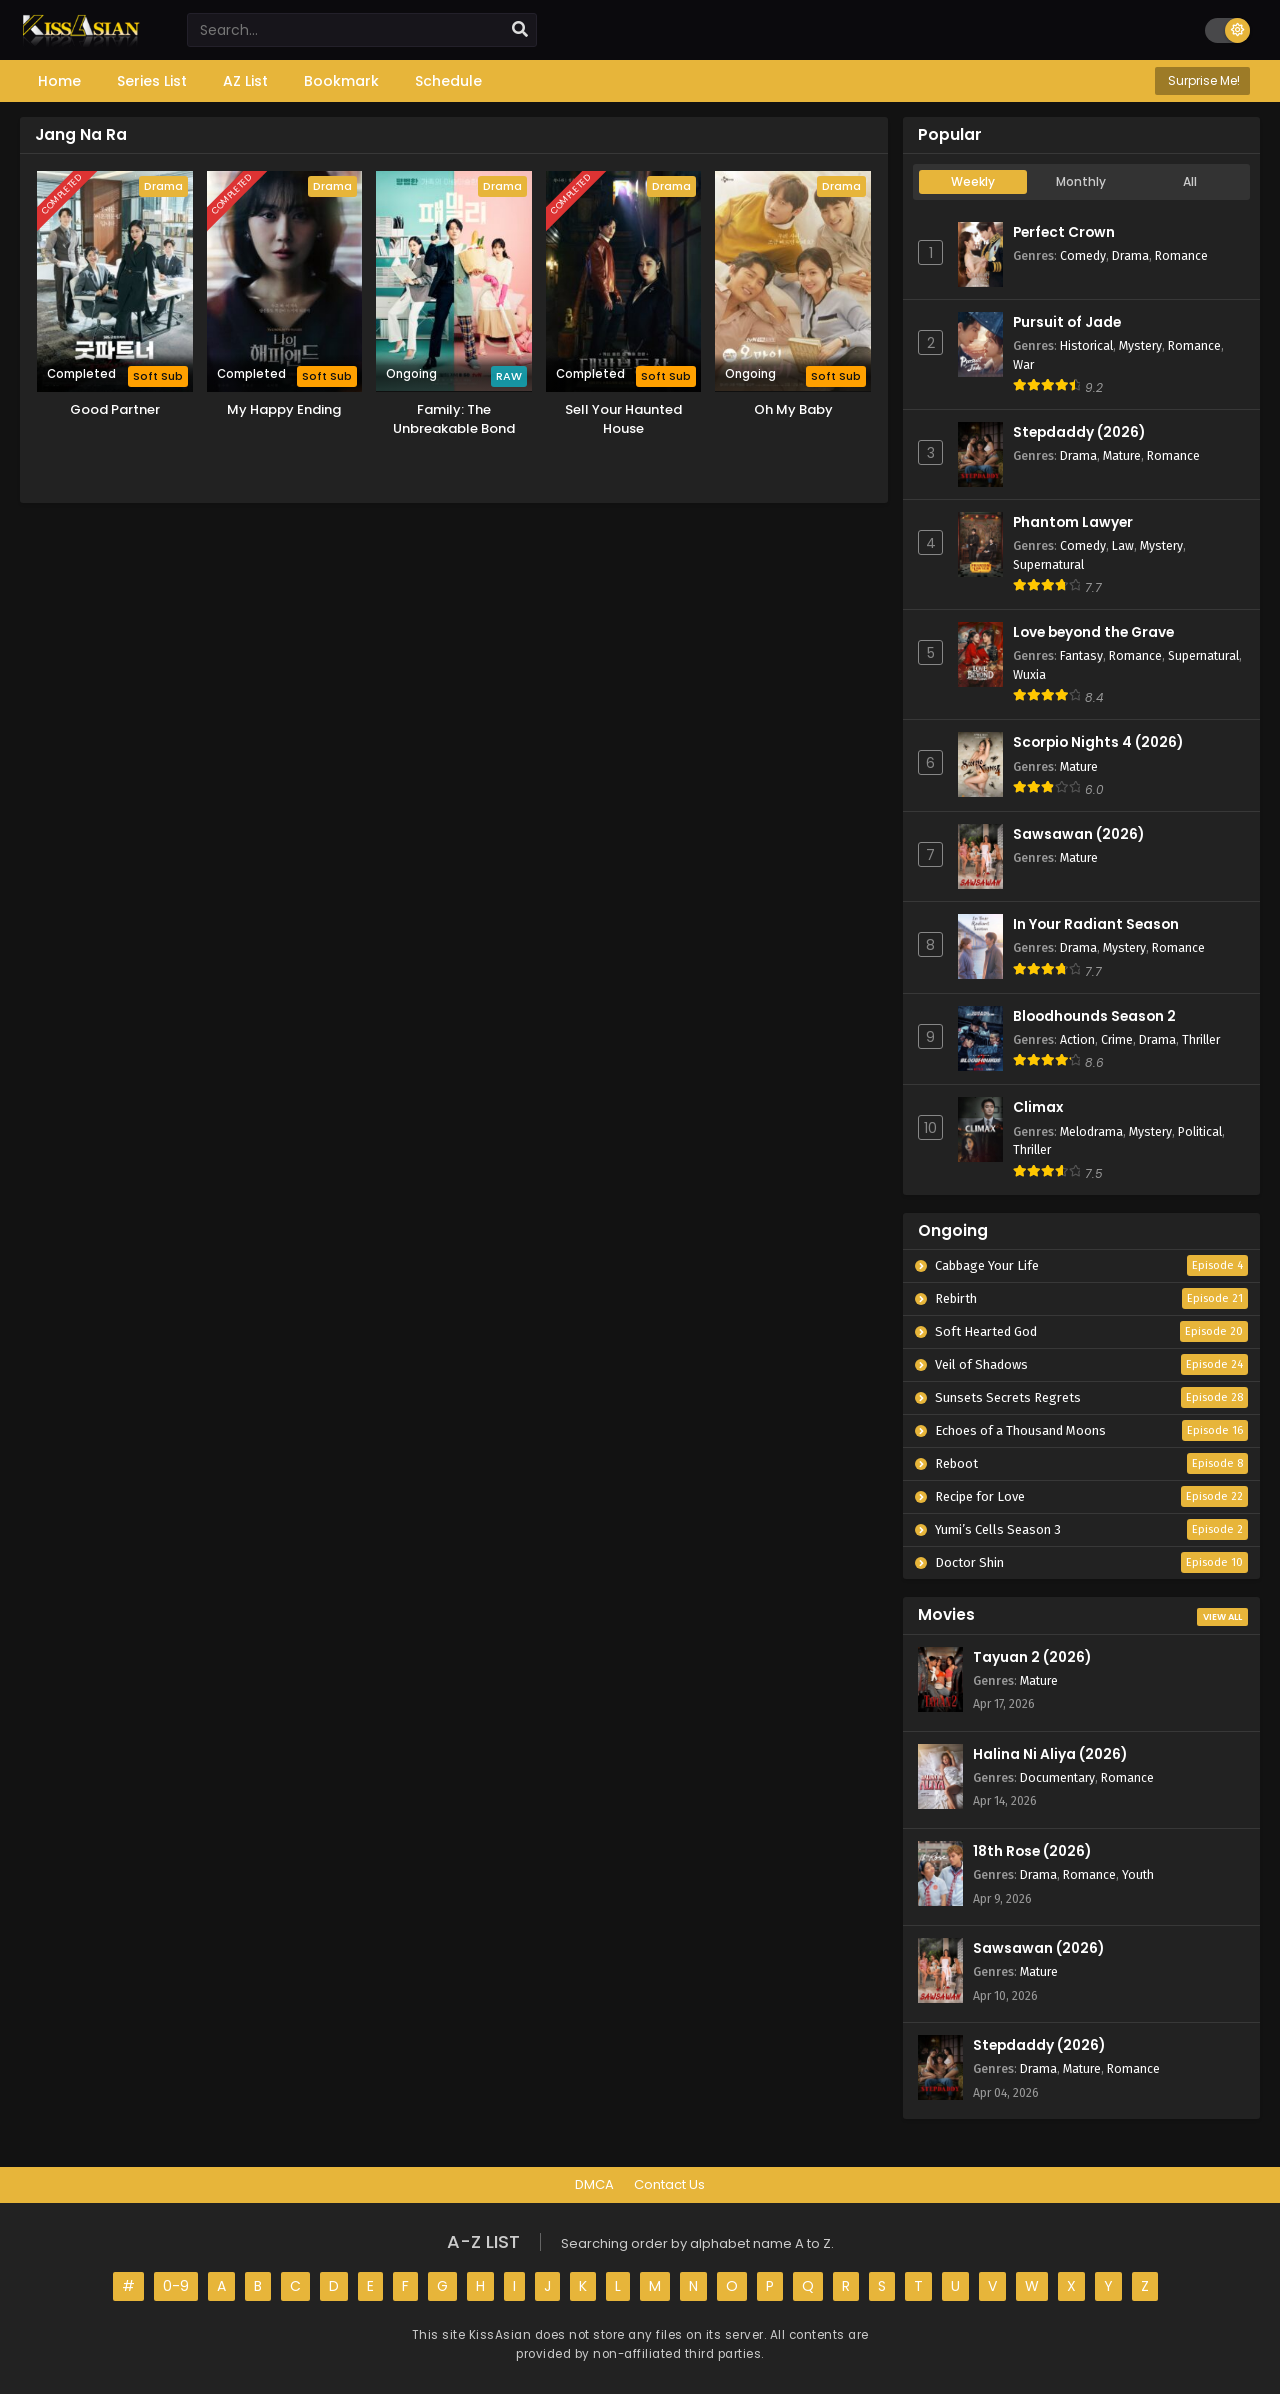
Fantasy (1081, 655)
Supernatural (1048, 564)
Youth (1138, 1874)
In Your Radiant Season (1096, 924)
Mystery (1140, 345)
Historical (1086, 345)
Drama (1130, 255)
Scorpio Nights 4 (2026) (1098, 742)
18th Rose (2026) (1032, 1851)
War (1023, 364)
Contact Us (669, 2184)
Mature (1122, 455)
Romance (1181, 255)
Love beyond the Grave (1093, 632)
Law (1123, 545)
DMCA (594, 2184)
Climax (1038, 1107)
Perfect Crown (1064, 232)
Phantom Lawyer (1073, 522)
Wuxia (1029, 674)
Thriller (1201, 1039)
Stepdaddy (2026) (1079, 432)
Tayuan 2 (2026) (1032, 1657)
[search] (520, 30)
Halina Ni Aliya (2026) (1050, 1754)
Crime (1117, 1039)
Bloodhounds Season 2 (1094, 1016)
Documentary (1057, 1777)
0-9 (176, 2286)
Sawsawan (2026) (1078, 834)
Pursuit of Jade (1067, 322)
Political (1200, 1131)
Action (1077, 1039)
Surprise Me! (1202, 80)
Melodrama (1091, 1131)
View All (1222, 1617)
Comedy (1083, 255)
